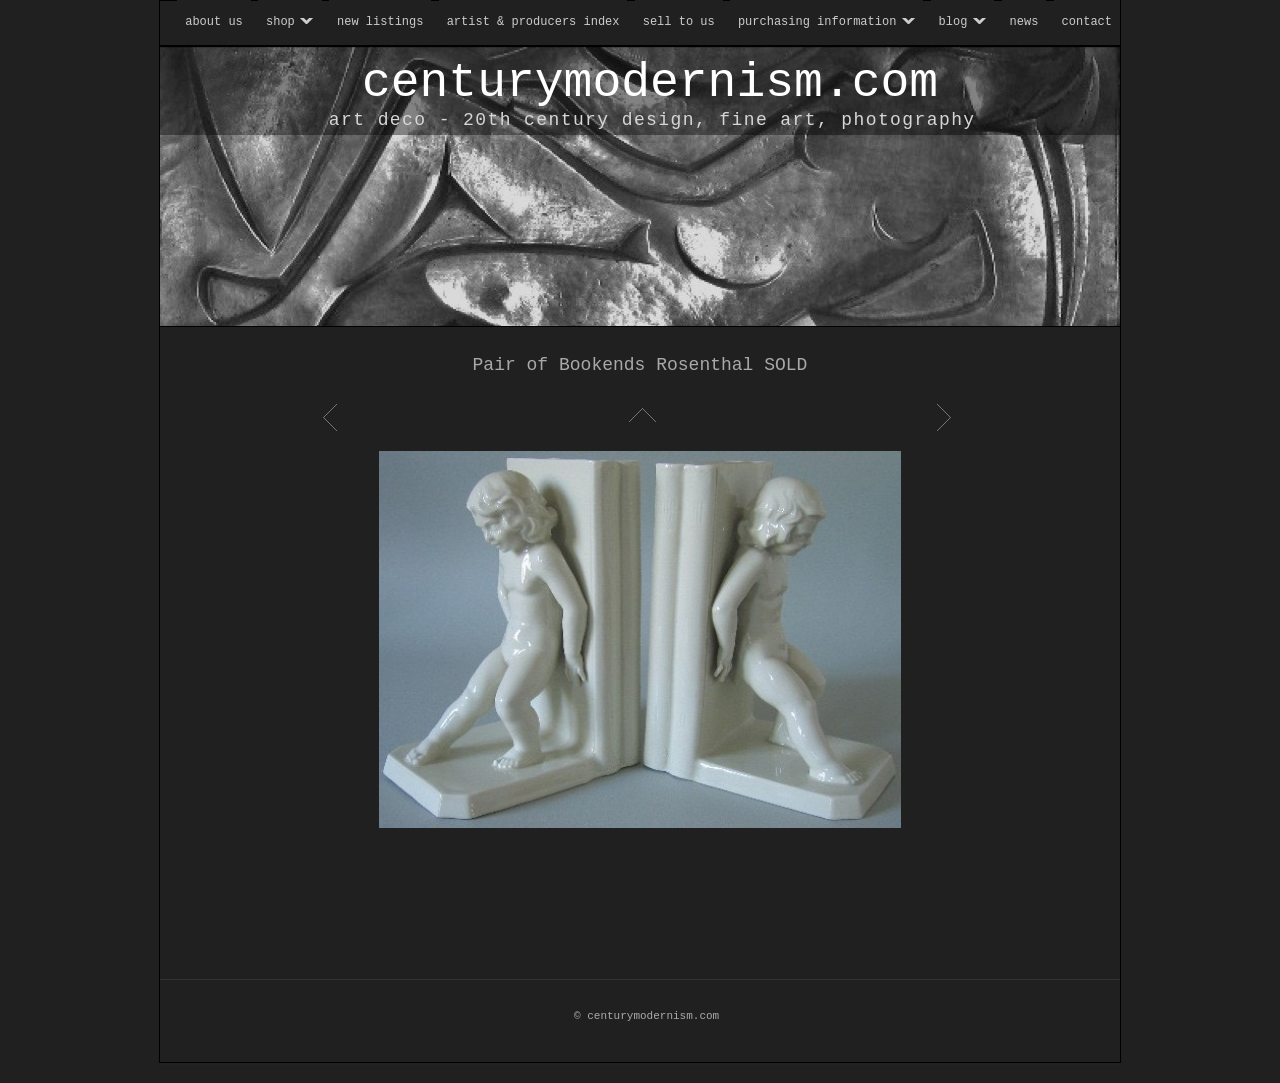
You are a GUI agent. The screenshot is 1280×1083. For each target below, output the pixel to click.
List (640, 417)
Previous (333, 417)
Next (947, 417)
